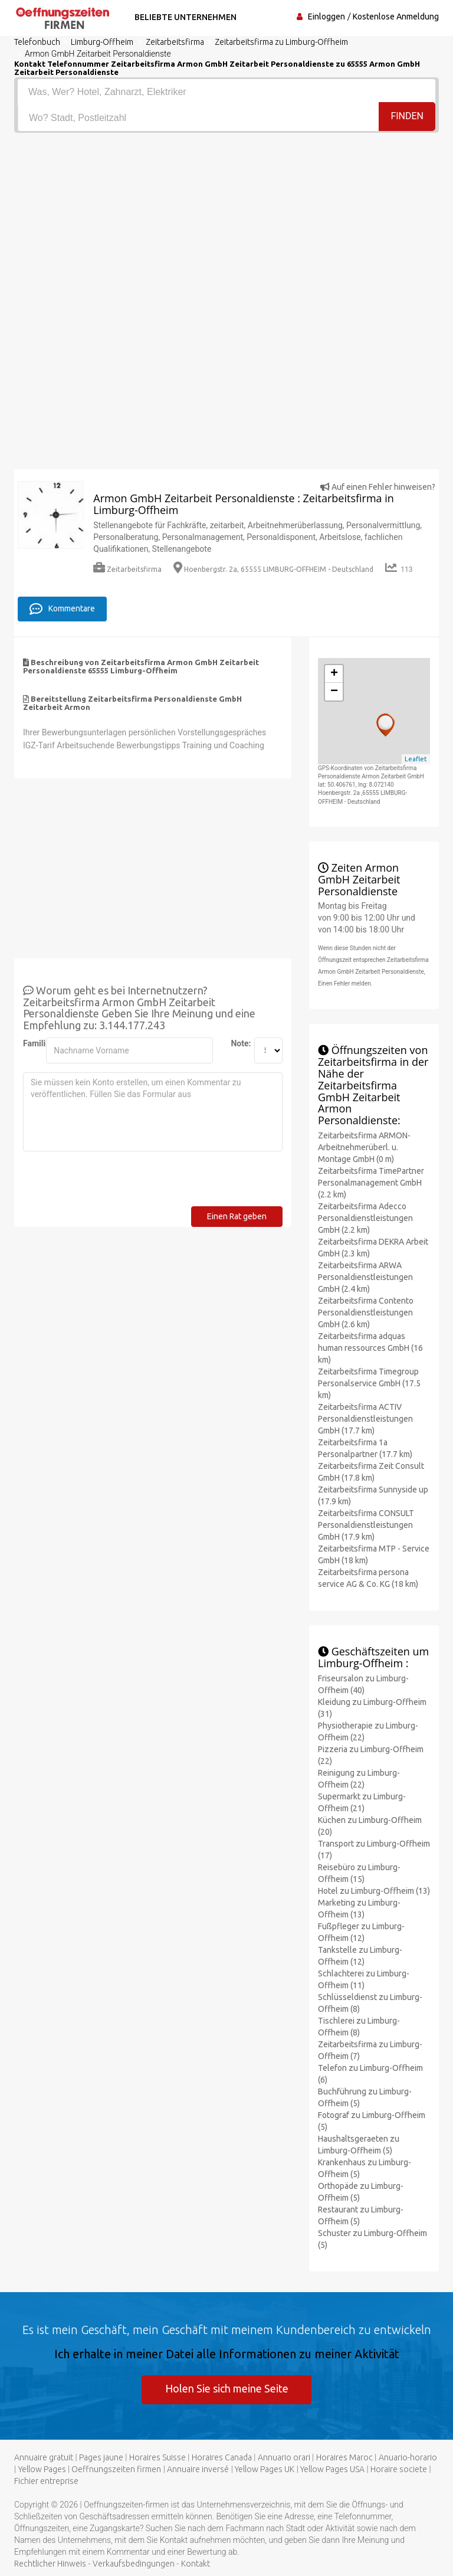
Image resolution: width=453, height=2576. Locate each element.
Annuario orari (284, 2457)
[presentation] (112, 1183)
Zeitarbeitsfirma (127, 569)
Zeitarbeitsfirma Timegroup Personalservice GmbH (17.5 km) (369, 1382)
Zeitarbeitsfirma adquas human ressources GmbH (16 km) (370, 1347)
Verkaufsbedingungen (134, 2563)
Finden (407, 117)
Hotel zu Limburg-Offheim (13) (374, 1890)
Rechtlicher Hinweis (50, 2563)
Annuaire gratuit (43, 2457)
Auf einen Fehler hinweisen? (377, 487)
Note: (238, 1043)
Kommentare (62, 608)
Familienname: (30, 1043)
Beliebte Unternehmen (184, 17)
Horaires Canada (222, 2457)
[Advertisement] (226, 221)
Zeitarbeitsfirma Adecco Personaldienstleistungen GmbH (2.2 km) (365, 1217)
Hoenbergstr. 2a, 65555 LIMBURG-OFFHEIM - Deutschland (273, 569)
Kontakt (195, 2563)
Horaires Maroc (344, 2457)
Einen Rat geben (237, 1215)
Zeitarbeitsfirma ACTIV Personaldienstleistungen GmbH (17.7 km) (365, 1418)
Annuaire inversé (198, 2468)
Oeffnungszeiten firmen (116, 2468)
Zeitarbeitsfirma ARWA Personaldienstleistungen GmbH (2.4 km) (365, 1276)
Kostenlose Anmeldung (396, 16)
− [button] (334, 691)
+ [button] (334, 673)
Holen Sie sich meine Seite (226, 2388)
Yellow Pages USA (332, 2468)
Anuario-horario (408, 2457)
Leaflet (416, 758)
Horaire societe (398, 2468)
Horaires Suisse (157, 2457)
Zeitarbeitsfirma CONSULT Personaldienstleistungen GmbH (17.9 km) (366, 1524)
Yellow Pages (42, 2468)
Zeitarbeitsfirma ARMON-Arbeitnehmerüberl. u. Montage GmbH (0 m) (364, 1146)
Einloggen (326, 16)
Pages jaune (101, 2457)
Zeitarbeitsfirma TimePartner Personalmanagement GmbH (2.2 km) (371, 1182)
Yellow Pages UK (264, 2468)
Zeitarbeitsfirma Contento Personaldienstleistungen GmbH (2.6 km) (365, 1311)
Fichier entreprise (46, 2480)
